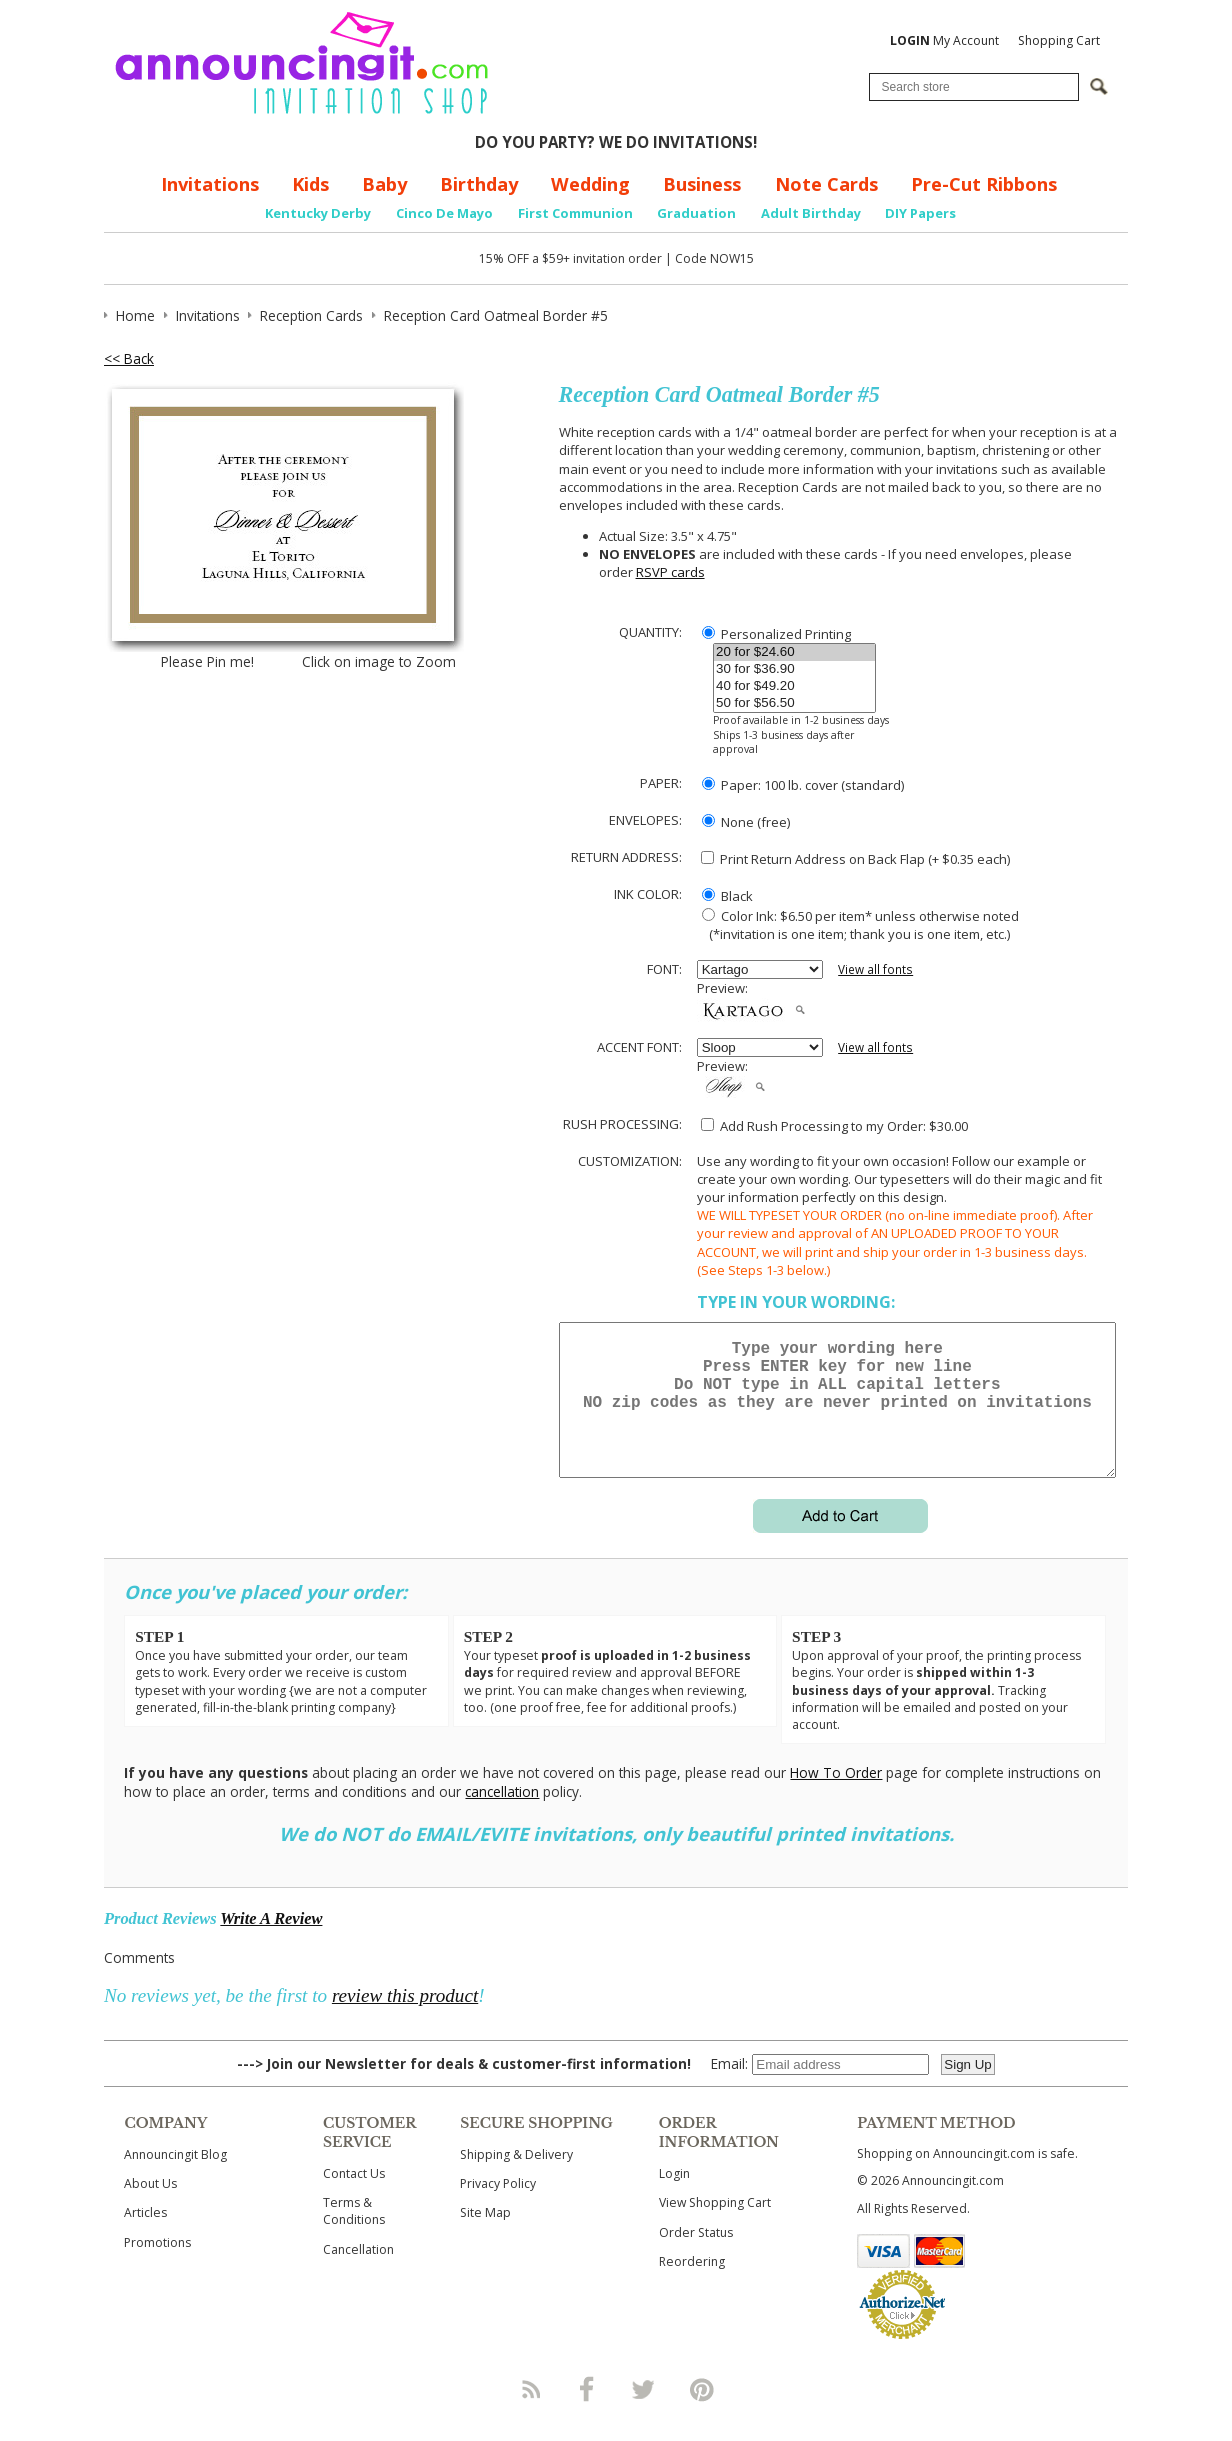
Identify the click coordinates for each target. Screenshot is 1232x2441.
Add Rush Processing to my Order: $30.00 (834, 1126)
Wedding (590, 184)
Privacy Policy (498, 2207)
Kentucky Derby (318, 213)
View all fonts (875, 969)
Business (702, 184)
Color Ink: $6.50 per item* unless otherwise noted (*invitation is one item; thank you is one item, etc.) (858, 925)
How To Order (836, 1796)
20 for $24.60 (794, 652)
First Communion (575, 213)
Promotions (157, 2266)
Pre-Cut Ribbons (984, 184)
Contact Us (354, 2197)
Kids (310, 184)
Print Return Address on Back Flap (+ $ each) (855, 859)
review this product (405, 2019)
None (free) (746, 822)
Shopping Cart (1059, 40)
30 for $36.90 (794, 669)
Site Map (485, 2236)
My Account (944, 40)
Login (674, 2197)
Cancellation (358, 2273)
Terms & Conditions (354, 2235)
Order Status (696, 2256)
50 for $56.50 (794, 703)
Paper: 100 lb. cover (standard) (803, 785)
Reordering (692, 2285)
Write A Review (271, 1942)
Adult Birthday (811, 213)
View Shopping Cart (715, 2226)
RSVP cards (670, 572)
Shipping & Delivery (516, 2178)
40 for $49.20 (794, 686)
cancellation (502, 1815)
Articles (145, 2236)
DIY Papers (920, 213)
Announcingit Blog (175, 2178)
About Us (150, 2207)
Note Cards (826, 184)
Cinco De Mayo (444, 213)
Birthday (479, 184)
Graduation (696, 213)
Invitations (210, 184)
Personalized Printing (776, 634)
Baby (384, 184)
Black (727, 896)
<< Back (129, 358)
